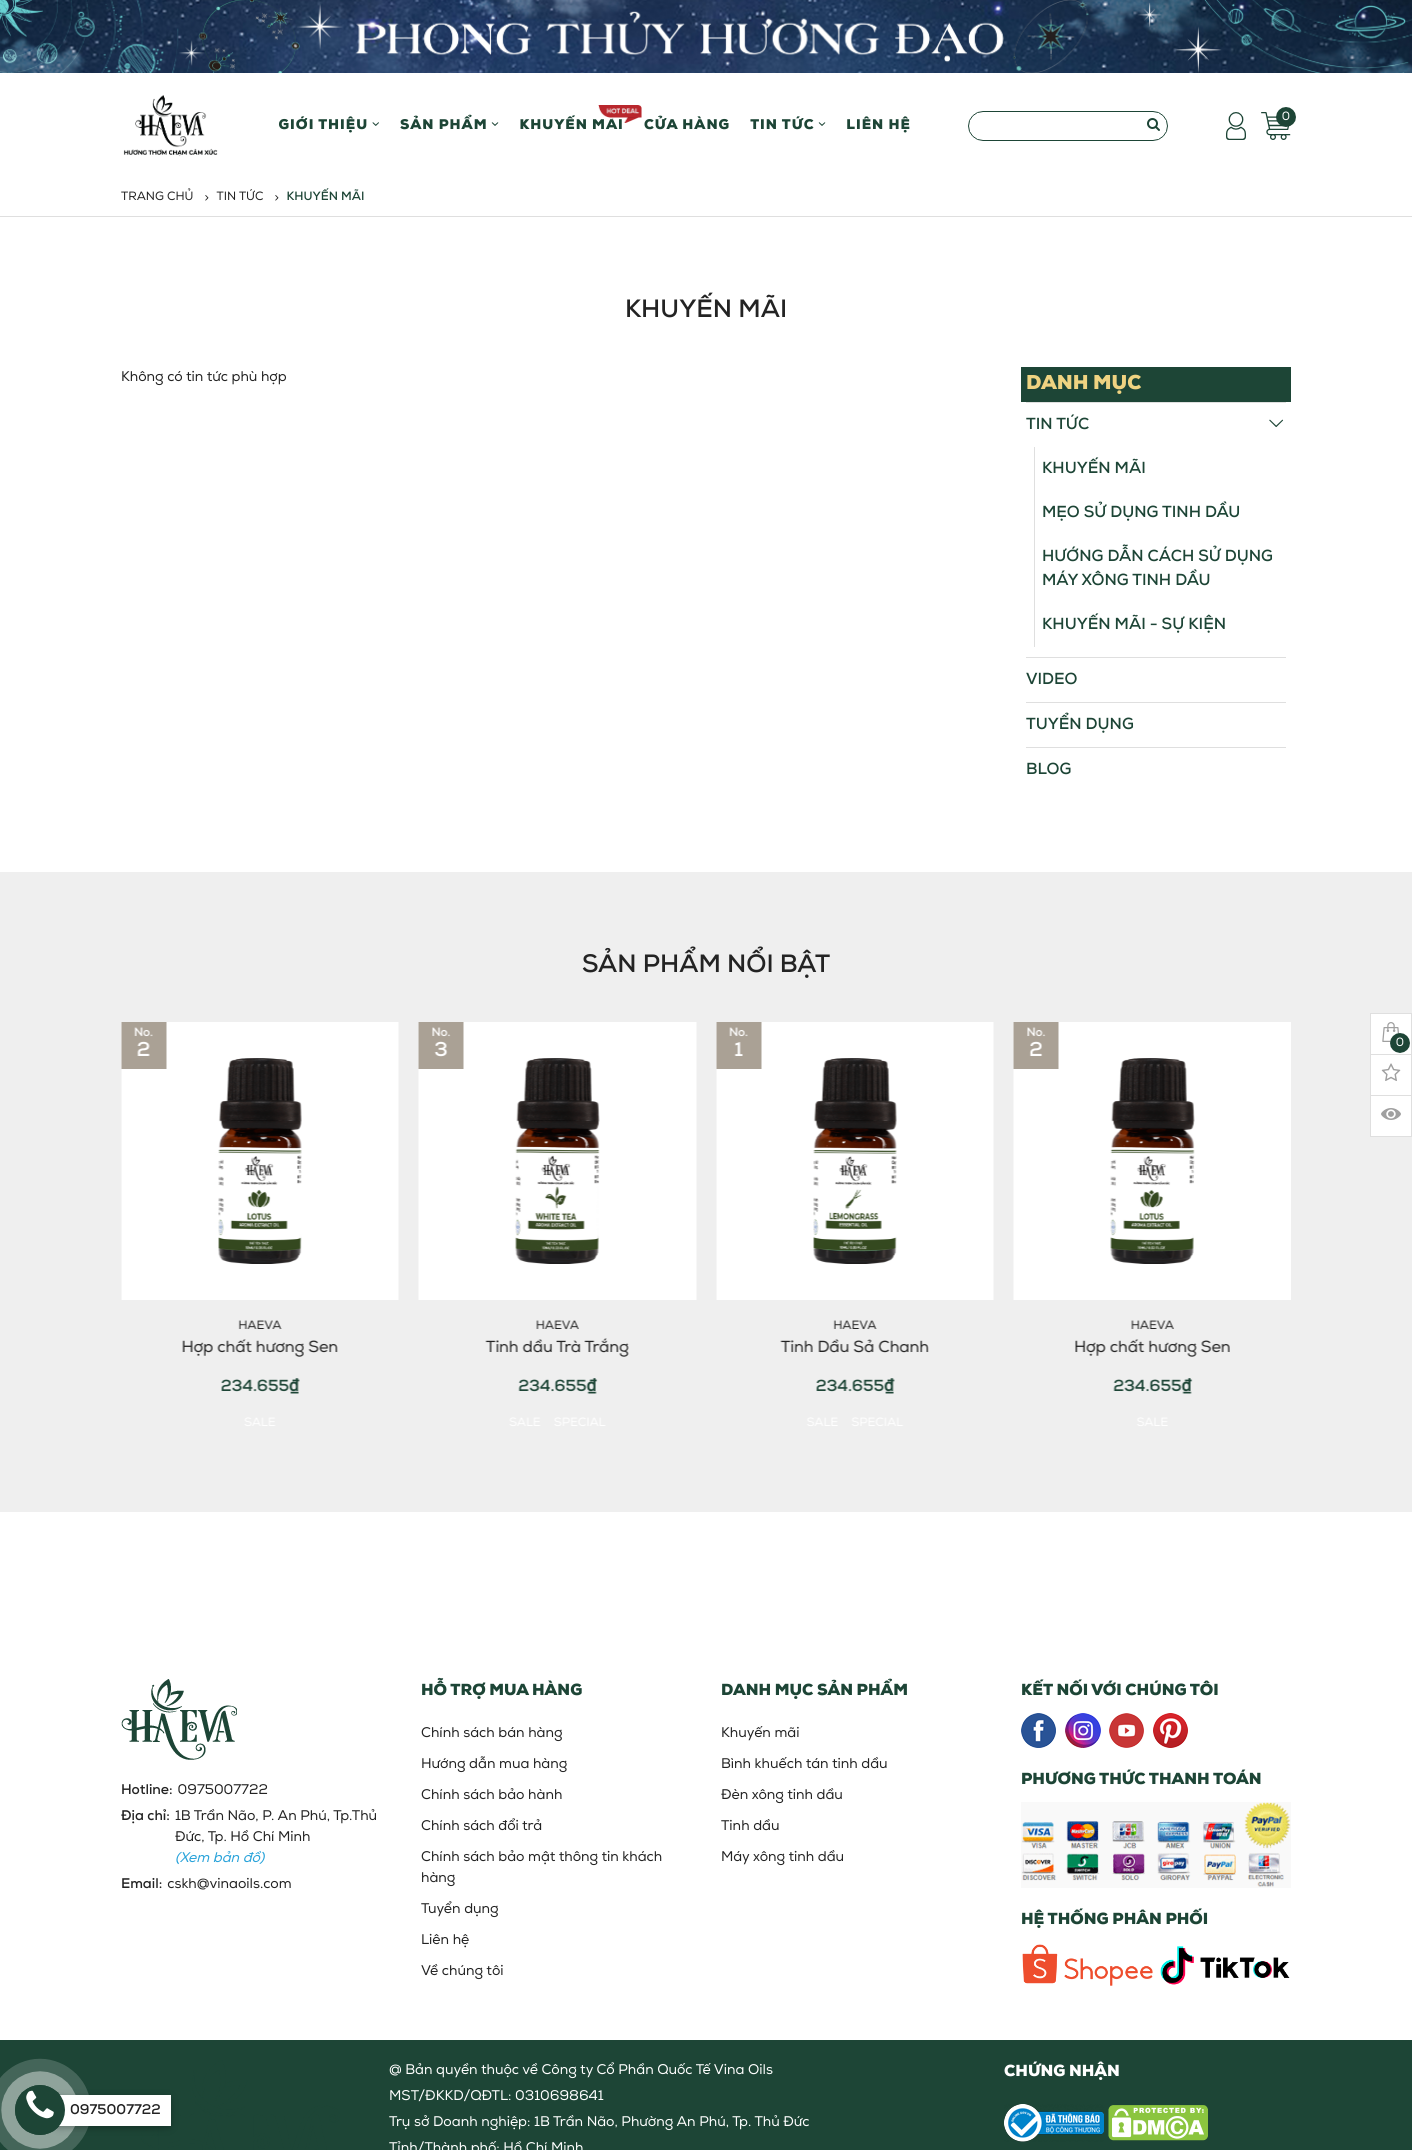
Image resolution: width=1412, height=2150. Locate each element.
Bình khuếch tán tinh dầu (804, 1764)
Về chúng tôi (462, 1971)
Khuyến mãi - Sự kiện (1134, 625)
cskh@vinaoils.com (229, 1884)
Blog (1048, 770)
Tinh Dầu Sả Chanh (863, 1348)
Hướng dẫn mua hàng (494, 1764)
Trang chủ (157, 197)
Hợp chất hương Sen (268, 1348)
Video (1051, 680)
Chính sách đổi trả (481, 1826)
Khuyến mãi (571, 119)
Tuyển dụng (1080, 725)
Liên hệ (878, 125)
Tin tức (240, 197)
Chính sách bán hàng (492, 1733)
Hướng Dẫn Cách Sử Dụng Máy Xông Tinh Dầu (1157, 569)
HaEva (268, 1326)
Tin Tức (788, 125)
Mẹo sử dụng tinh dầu (1141, 513)
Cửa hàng (687, 125)
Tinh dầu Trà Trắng (565, 1348)
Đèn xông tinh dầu (782, 1795)
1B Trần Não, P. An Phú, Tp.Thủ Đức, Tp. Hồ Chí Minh (276, 1837)
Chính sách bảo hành (491, 1795)
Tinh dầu (750, 1826)
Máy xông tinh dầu (782, 1857)
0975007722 (223, 1790)
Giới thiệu (329, 125)
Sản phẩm (449, 125)
